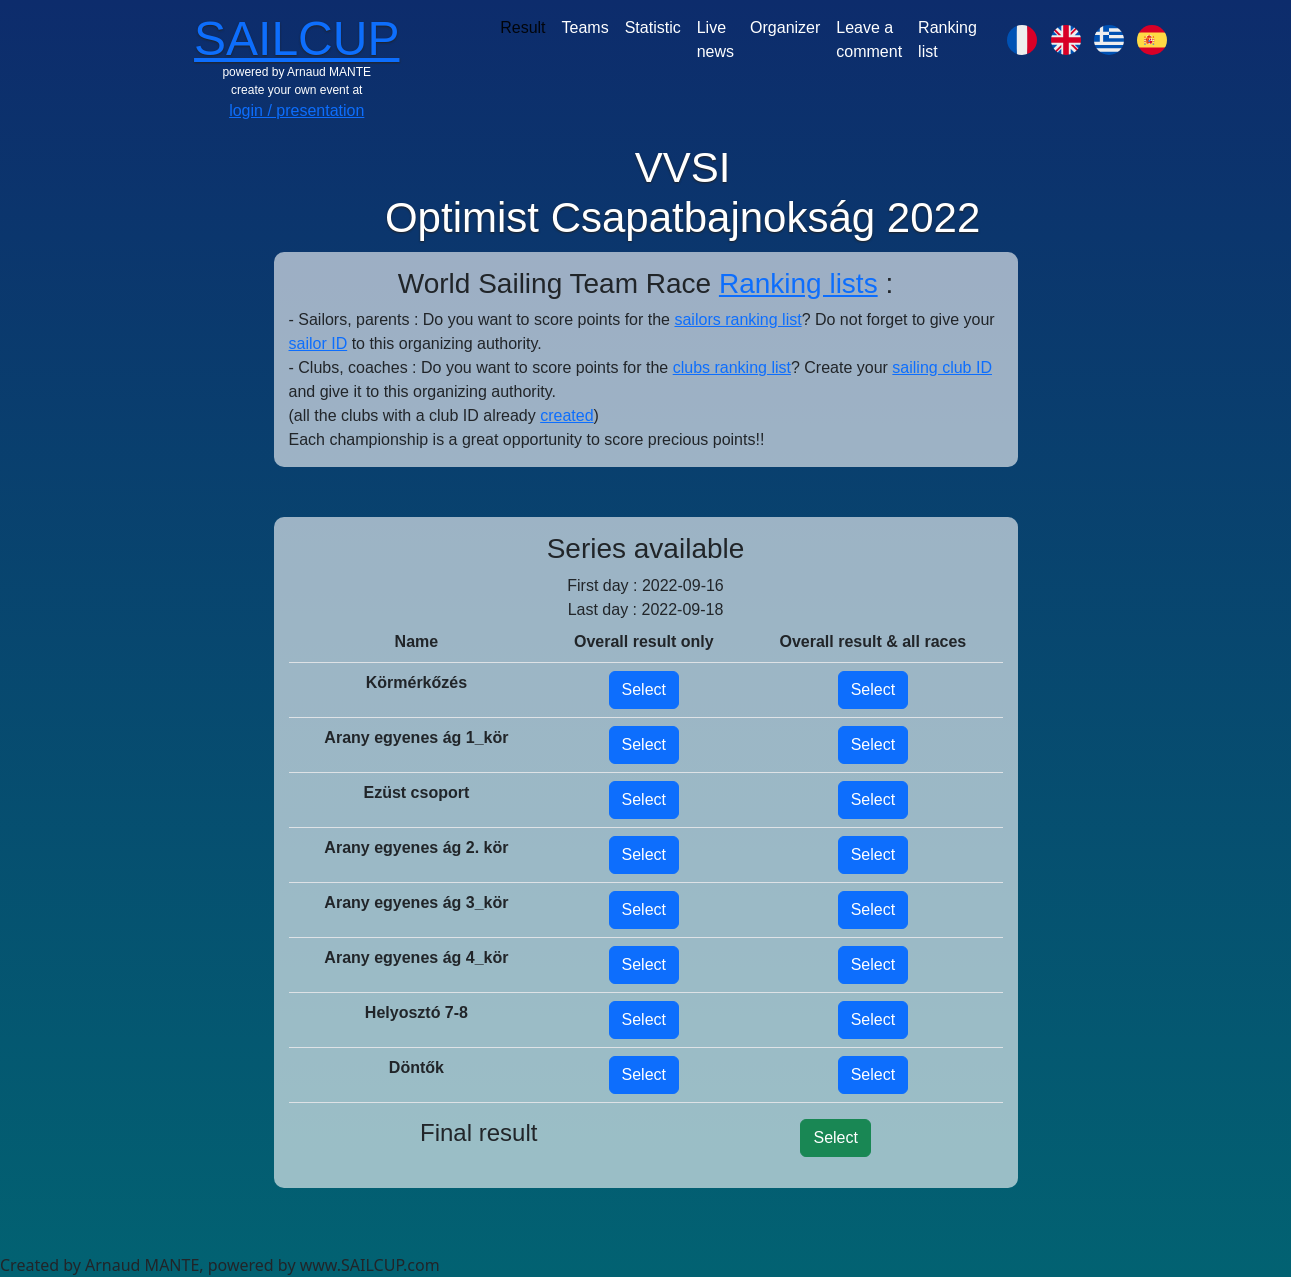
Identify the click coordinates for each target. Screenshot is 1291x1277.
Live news (715, 39)
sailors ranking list (737, 319)
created (566, 415)
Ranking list (947, 39)
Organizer (785, 27)
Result (522, 27)
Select (644, 689)
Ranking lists (798, 283)
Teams (585, 27)
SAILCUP (296, 38)
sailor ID (318, 343)
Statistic (653, 27)
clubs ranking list (732, 367)
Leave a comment (869, 39)
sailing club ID (942, 367)
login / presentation (296, 110)
